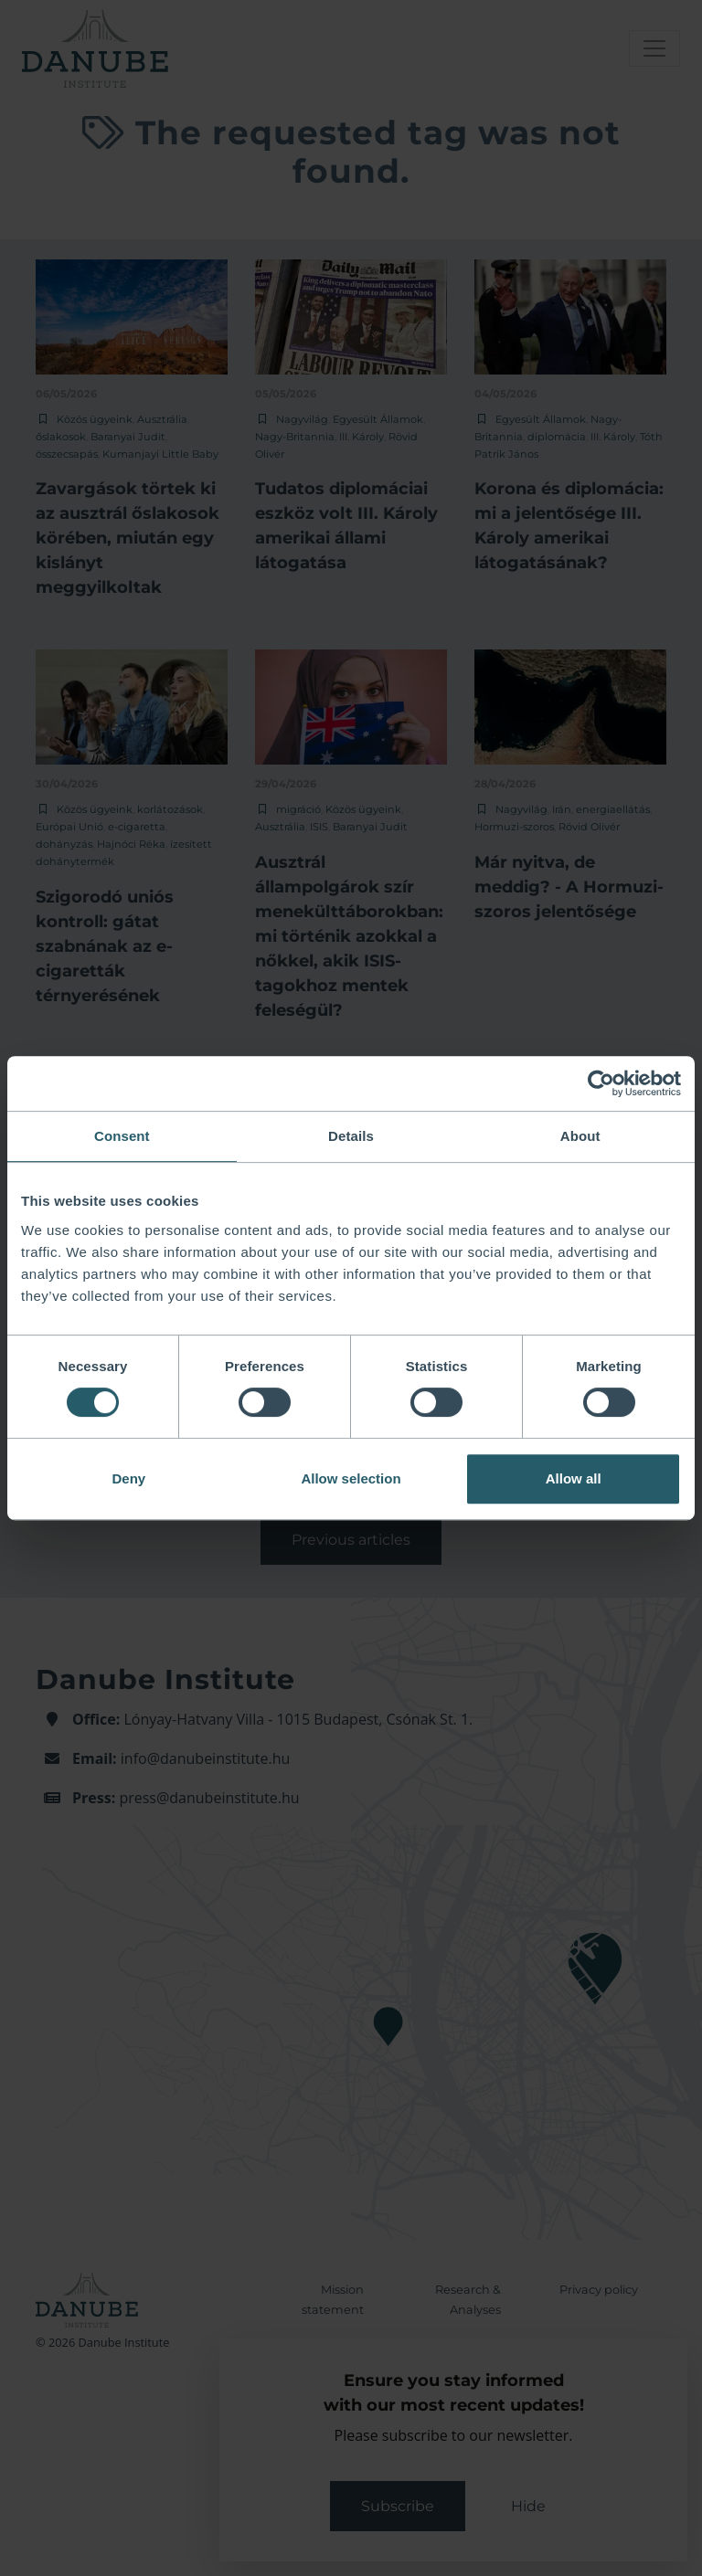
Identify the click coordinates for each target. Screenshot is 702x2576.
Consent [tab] (122, 1136)
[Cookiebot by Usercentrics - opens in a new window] (601, 1083)
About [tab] (580, 1136)
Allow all (573, 1478)
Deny (128, 1478)
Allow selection (350, 1478)
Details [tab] (351, 1136)
